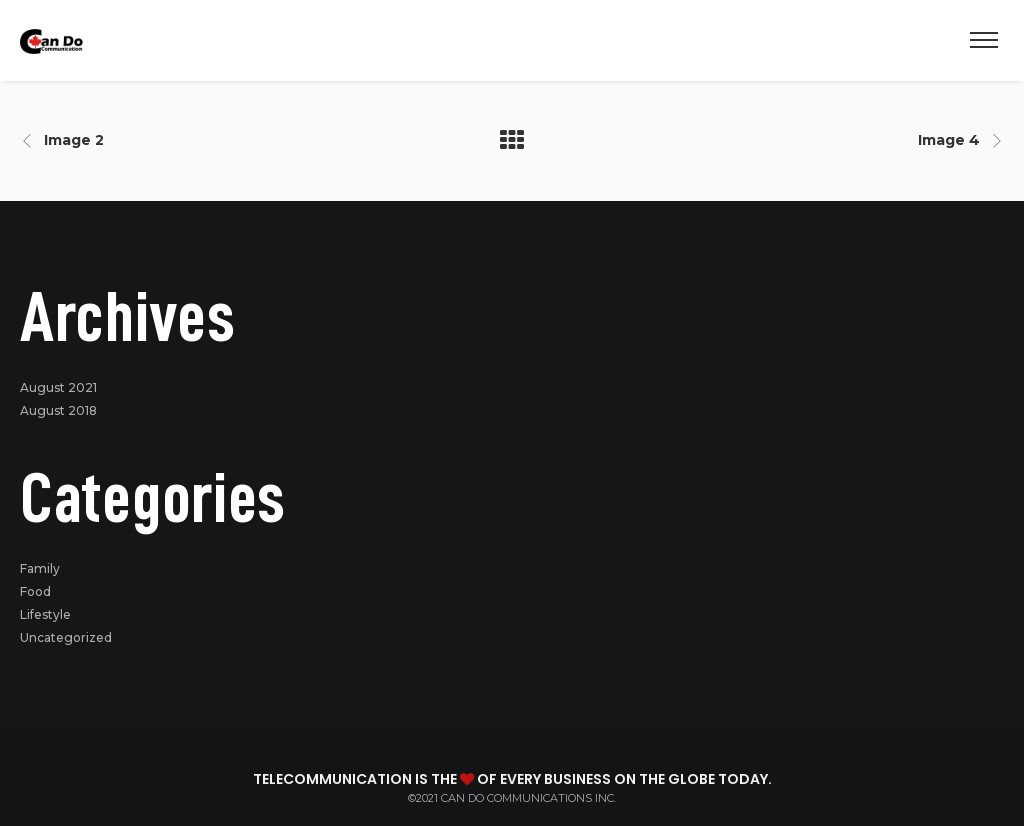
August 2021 (58, 387)
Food (35, 591)
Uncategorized (66, 637)
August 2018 (58, 410)
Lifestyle (45, 614)
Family (40, 568)
